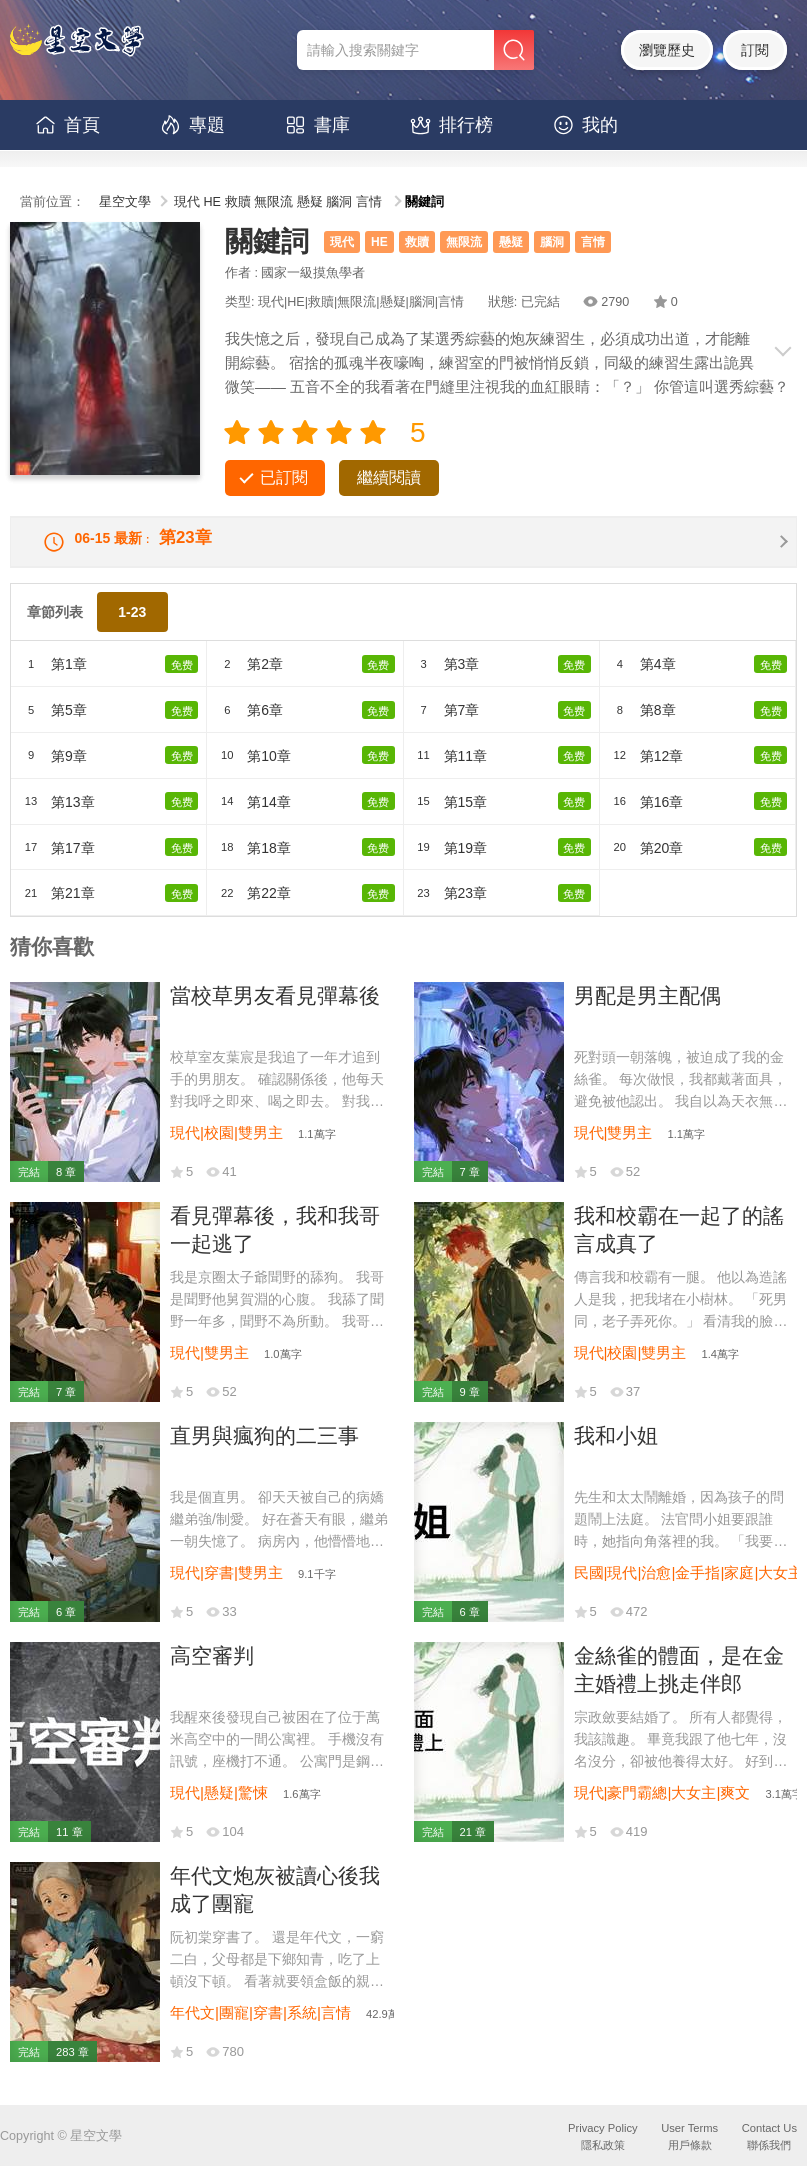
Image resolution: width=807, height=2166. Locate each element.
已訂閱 (284, 477)
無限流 (273, 202)
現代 (187, 202)
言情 (369, 202)
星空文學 (125, 202)
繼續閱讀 (389, 477)
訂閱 (755, 50)
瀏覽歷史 (667, 50)
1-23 (132, 626)
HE (213, 202)
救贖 (238, 202)
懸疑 (310, 202)
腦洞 (339, 202)
